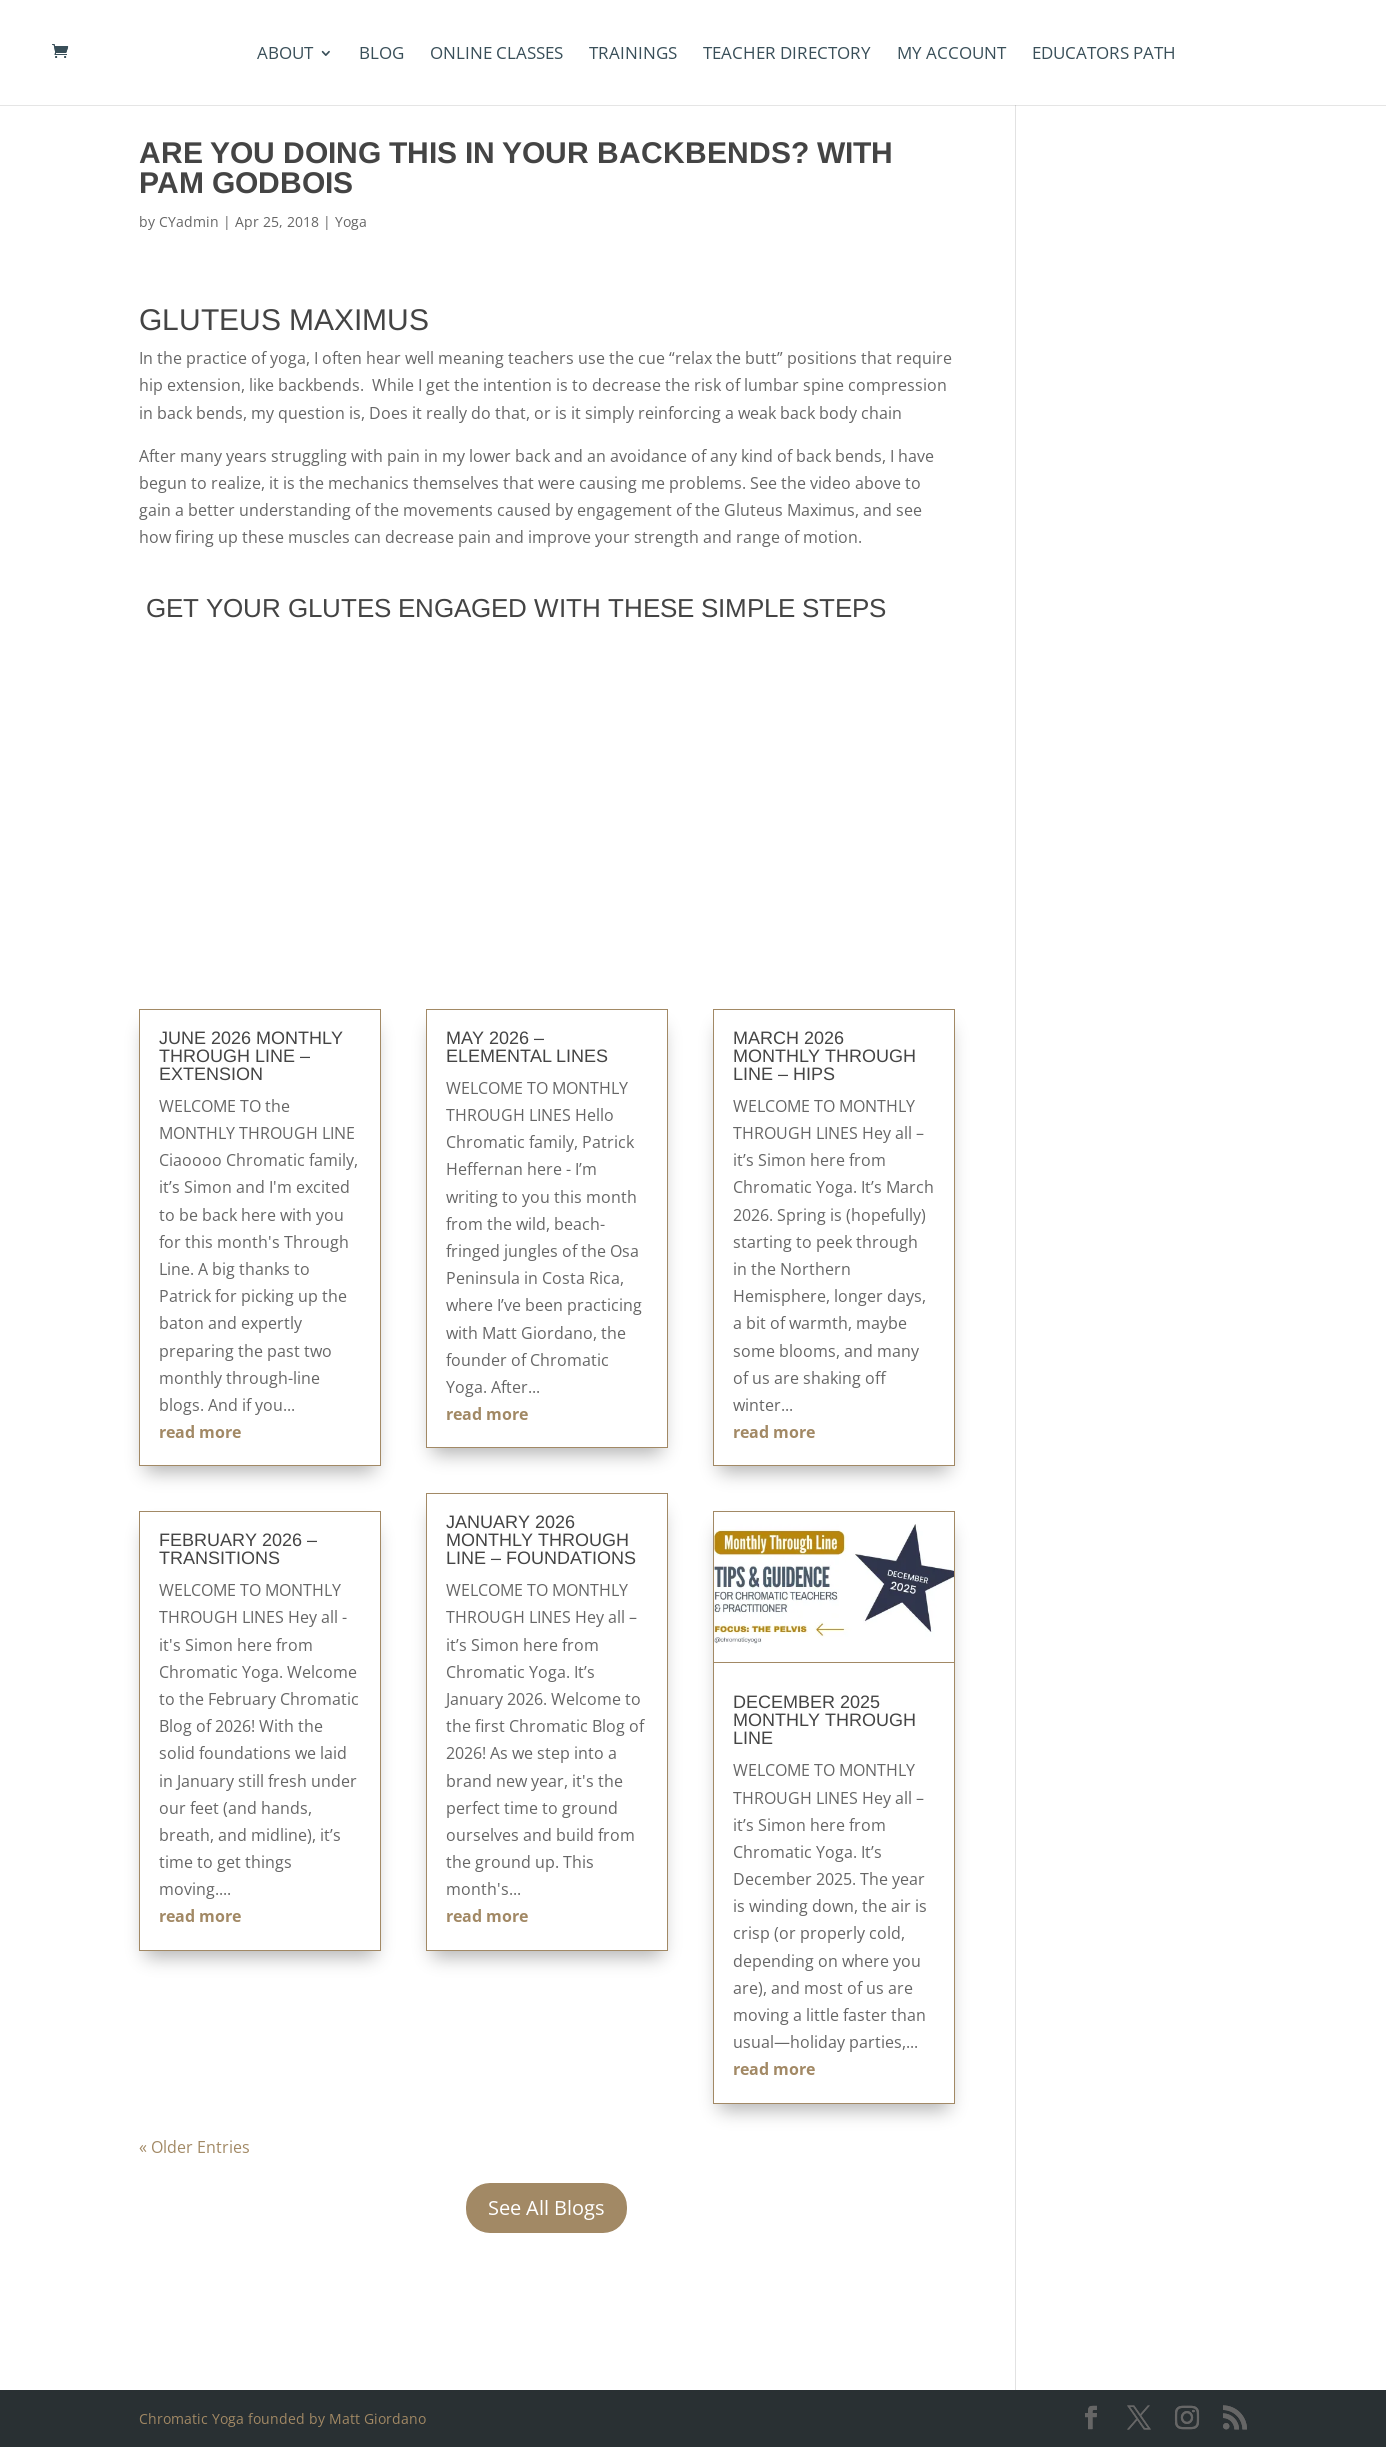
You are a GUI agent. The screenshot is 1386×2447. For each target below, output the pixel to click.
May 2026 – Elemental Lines (527, 1047)
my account (951, 55)
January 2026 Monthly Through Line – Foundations (541, 1540)
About (285, 55)
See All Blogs (546, 2207)
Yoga (351, 221)
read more (200, 1432)
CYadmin (189, 221)
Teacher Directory (787, 55)
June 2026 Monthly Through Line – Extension (251, 1056)
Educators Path (1104, 55)
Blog (381, 55)
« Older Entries (194, 2147)
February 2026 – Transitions (238, 1549)
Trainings (633, 55)
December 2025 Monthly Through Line (824, 1720)
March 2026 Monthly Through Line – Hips (824, 1056)
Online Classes (496, 55)
